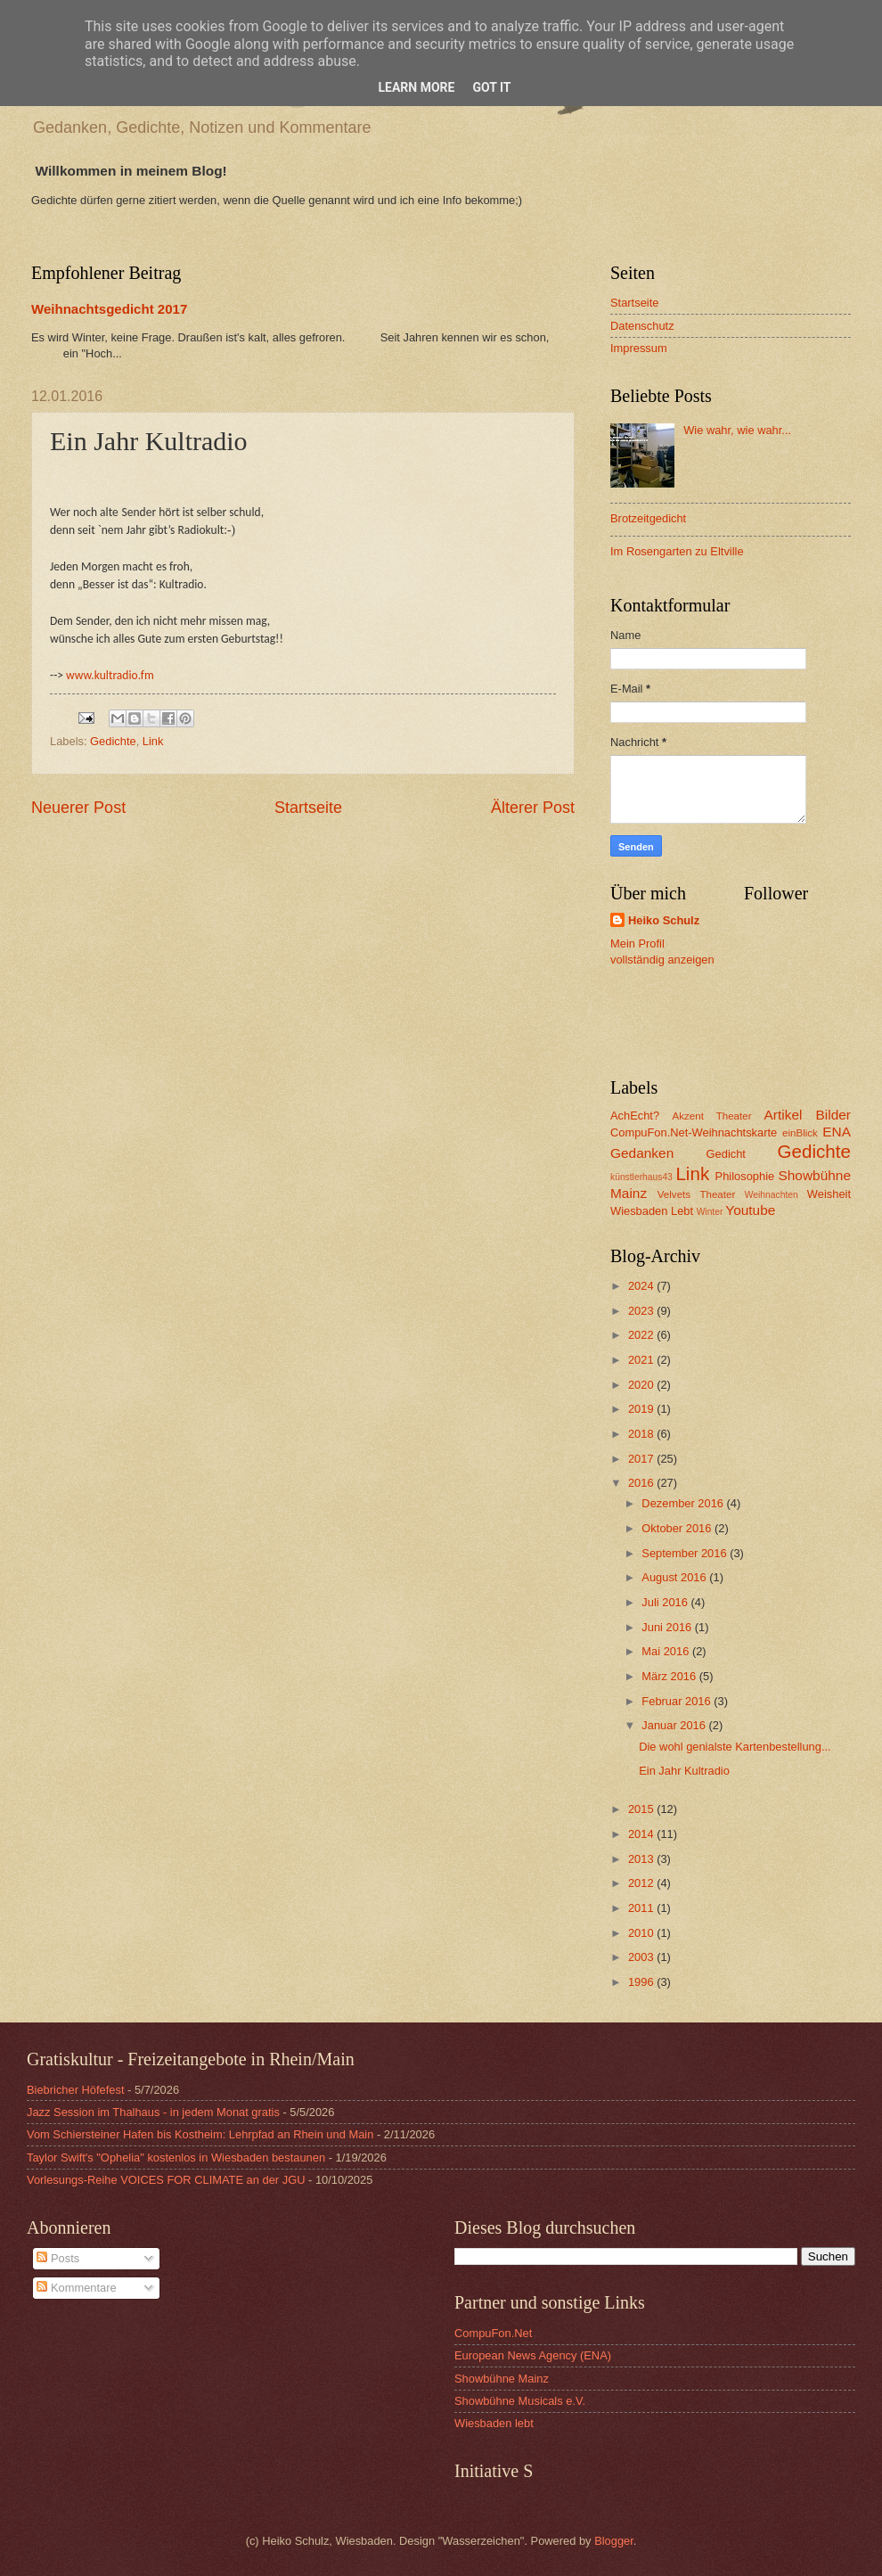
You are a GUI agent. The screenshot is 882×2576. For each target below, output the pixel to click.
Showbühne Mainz (501, 2378)
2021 (642, 1359)
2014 (642, 1834)
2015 (642, 1809)
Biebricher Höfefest (76, 2089)
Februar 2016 (677, 1701)
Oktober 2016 (678, 1528)
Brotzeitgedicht (648, 518)
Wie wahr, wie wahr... (737, 430)
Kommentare (76, 2287)
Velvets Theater (696, 1194)
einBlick (800, 1133)
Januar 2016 (674, 1725)
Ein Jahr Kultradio (684, 1770)
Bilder (833, 1114)
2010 (642, 1933)
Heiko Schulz (663, 920)
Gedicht (726, 1154)
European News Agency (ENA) (532, 2355)
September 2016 (685, 1553)
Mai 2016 (666, 1651)
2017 (642, 1458)
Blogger (613, 2540)
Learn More (416, 87)
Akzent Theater (711, 1116)
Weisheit (829, 1194)
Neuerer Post (78, 807)
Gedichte (113, 741)
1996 (642, 1982)
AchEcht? (634, 1115)
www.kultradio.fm (110, 675)
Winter (710, 1212)
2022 (642, 1334)
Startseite (308, 807)
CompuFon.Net (493, 2333)
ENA (836, 1131)
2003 (642, 1957)
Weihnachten (771, 1195)
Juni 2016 (667, 1627)
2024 (642, 1285)
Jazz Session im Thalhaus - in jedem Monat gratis (153, 2112)
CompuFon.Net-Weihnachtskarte (693, 1132)
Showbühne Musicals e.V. (519, 2401)
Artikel (783, 1114)
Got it (491, 87)
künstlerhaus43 (641, 1177)
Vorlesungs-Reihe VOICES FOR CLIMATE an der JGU (166, 2179)
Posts (58, 2258)
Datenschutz (642, 325)
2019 (642, 1408)
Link (153, 741)
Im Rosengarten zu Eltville (677, 551)
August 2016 (675, 1577)
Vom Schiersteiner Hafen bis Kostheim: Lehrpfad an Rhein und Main (200, 2134)
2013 (642, 1859)
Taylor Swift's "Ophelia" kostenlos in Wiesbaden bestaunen (176, 2157)
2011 (642, 1908)
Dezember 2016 (683, 1503)
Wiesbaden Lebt (651, 1211)
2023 (642, 1310)
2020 (642, 1384)
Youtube (750, 1210)
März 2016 (669, 1676)
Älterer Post (533, 807)
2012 (642, 1883)
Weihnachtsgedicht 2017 (109, 308)
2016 (642, 1482)
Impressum (638, 348)
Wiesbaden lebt (494, 2423)
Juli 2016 (665, 1602)
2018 (642, 1433)
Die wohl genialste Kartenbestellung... (734, 1746)
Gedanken (642, 1153)
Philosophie (745, 1176)
